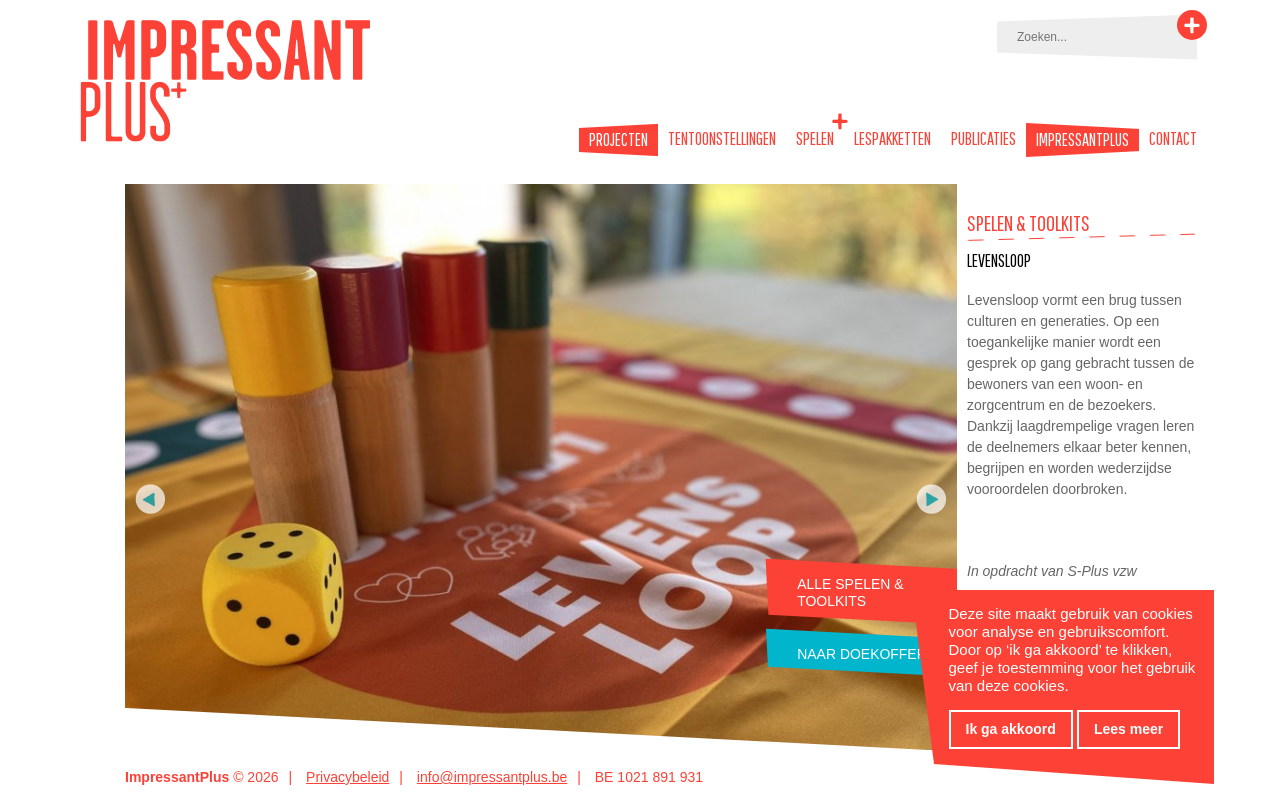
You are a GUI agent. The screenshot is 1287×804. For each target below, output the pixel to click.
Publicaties (983, 138)
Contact (1173, 138)
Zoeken (1192, 25)
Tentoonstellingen (722, 138)
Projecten (618, 140)
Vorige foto (150, 499)
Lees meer (1128, 729)
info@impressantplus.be (492, 777)
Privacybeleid (347, 777)
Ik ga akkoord (1011, 729)
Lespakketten (892, 138)
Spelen (815, 138)
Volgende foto (931, 499)
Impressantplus (1082, 140)
